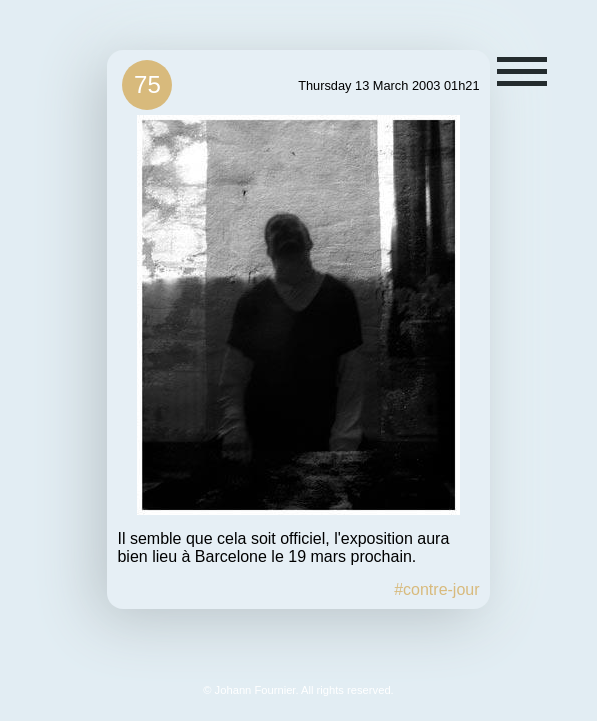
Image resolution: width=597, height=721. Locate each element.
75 (147, 84)
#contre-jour (436, 589)
